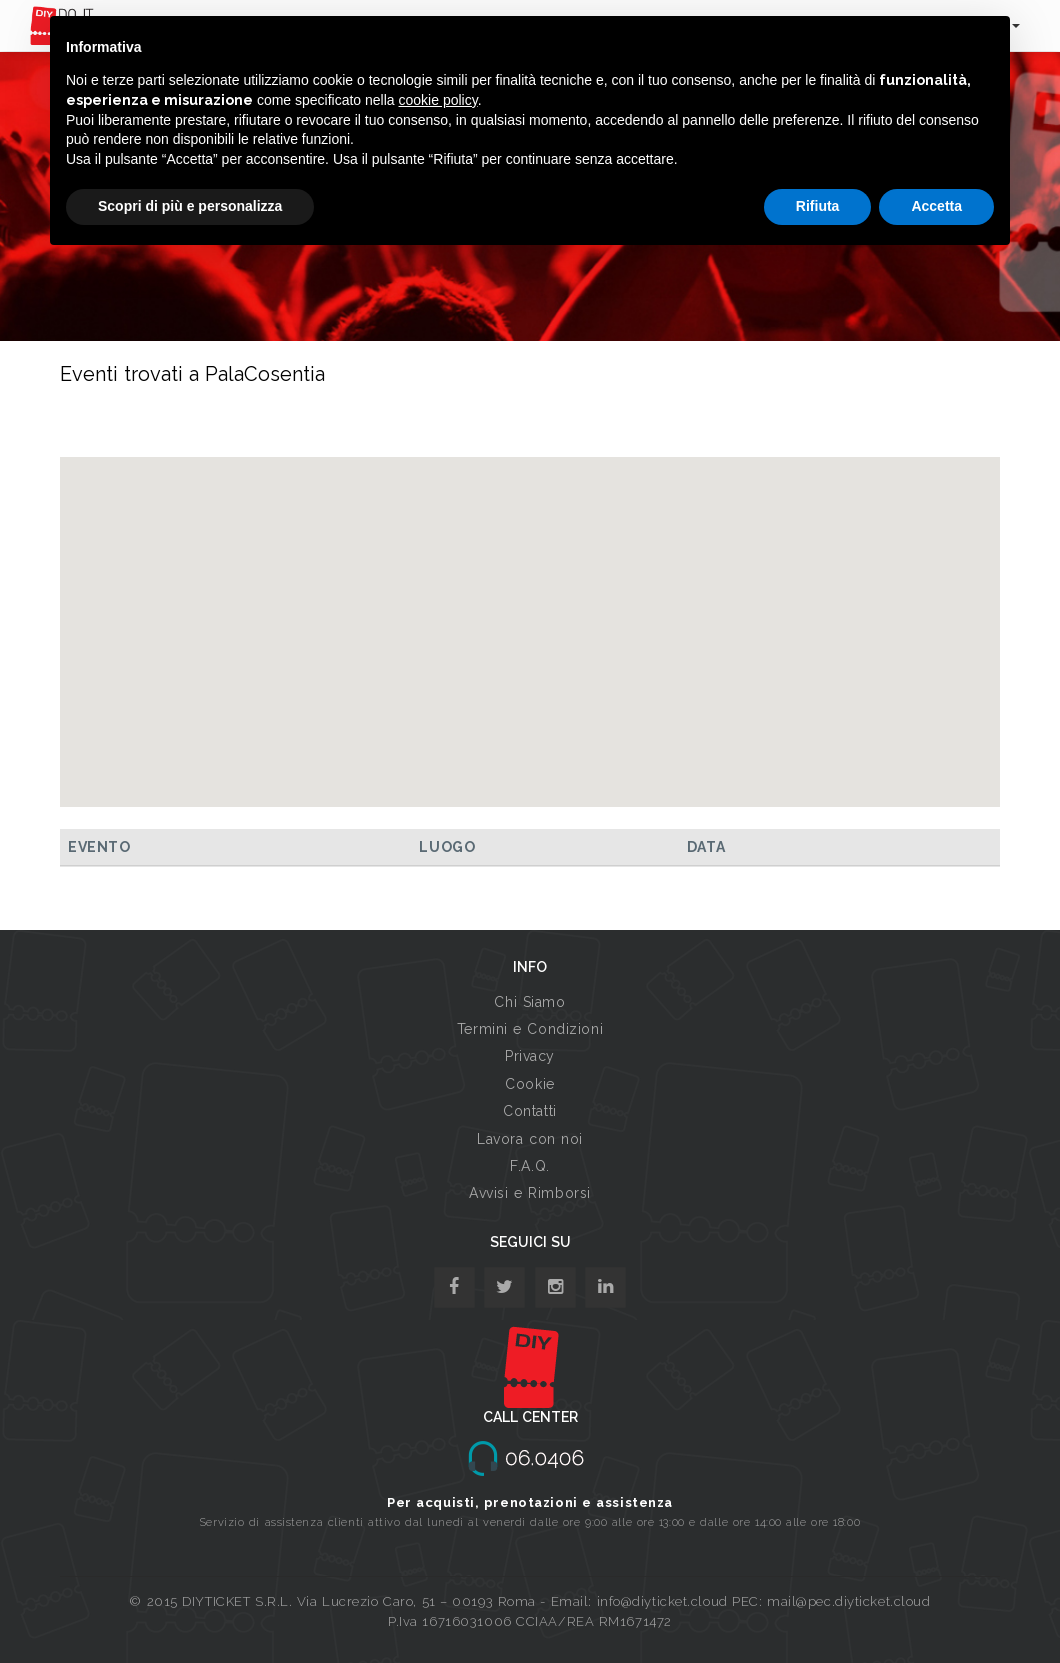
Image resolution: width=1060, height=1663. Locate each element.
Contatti (529, 1111)
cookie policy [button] (438, 100)
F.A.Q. (529, 1166)
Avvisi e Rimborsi (530, 1193)
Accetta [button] (936, 206)
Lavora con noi (530, 1139)
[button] (530, 613)
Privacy (530, 1056)
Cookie (529, 1084)
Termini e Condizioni (530, 1029)
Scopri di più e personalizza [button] (190, 206)
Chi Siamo (529, 1002)
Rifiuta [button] (818, 206)
